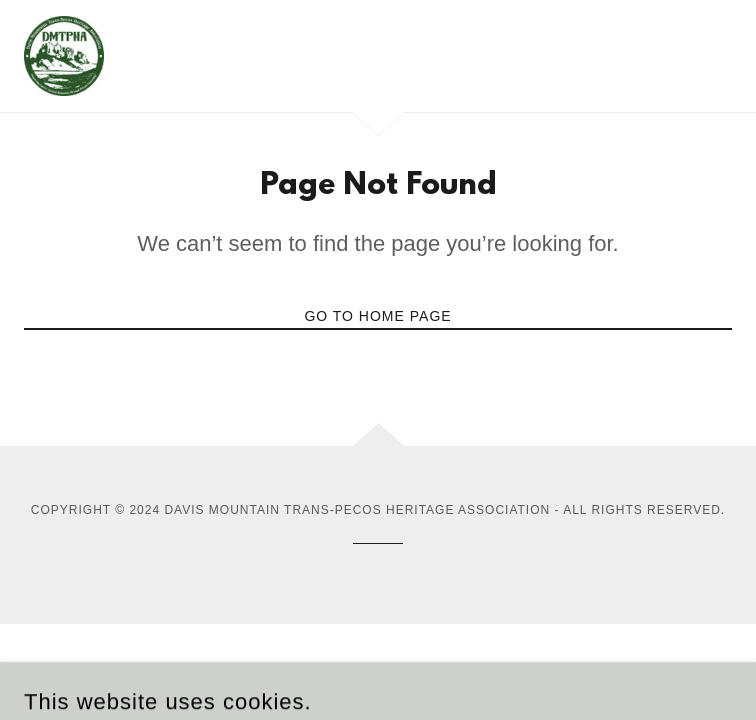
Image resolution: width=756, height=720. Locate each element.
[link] (64, 56)
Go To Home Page (377, 316)
